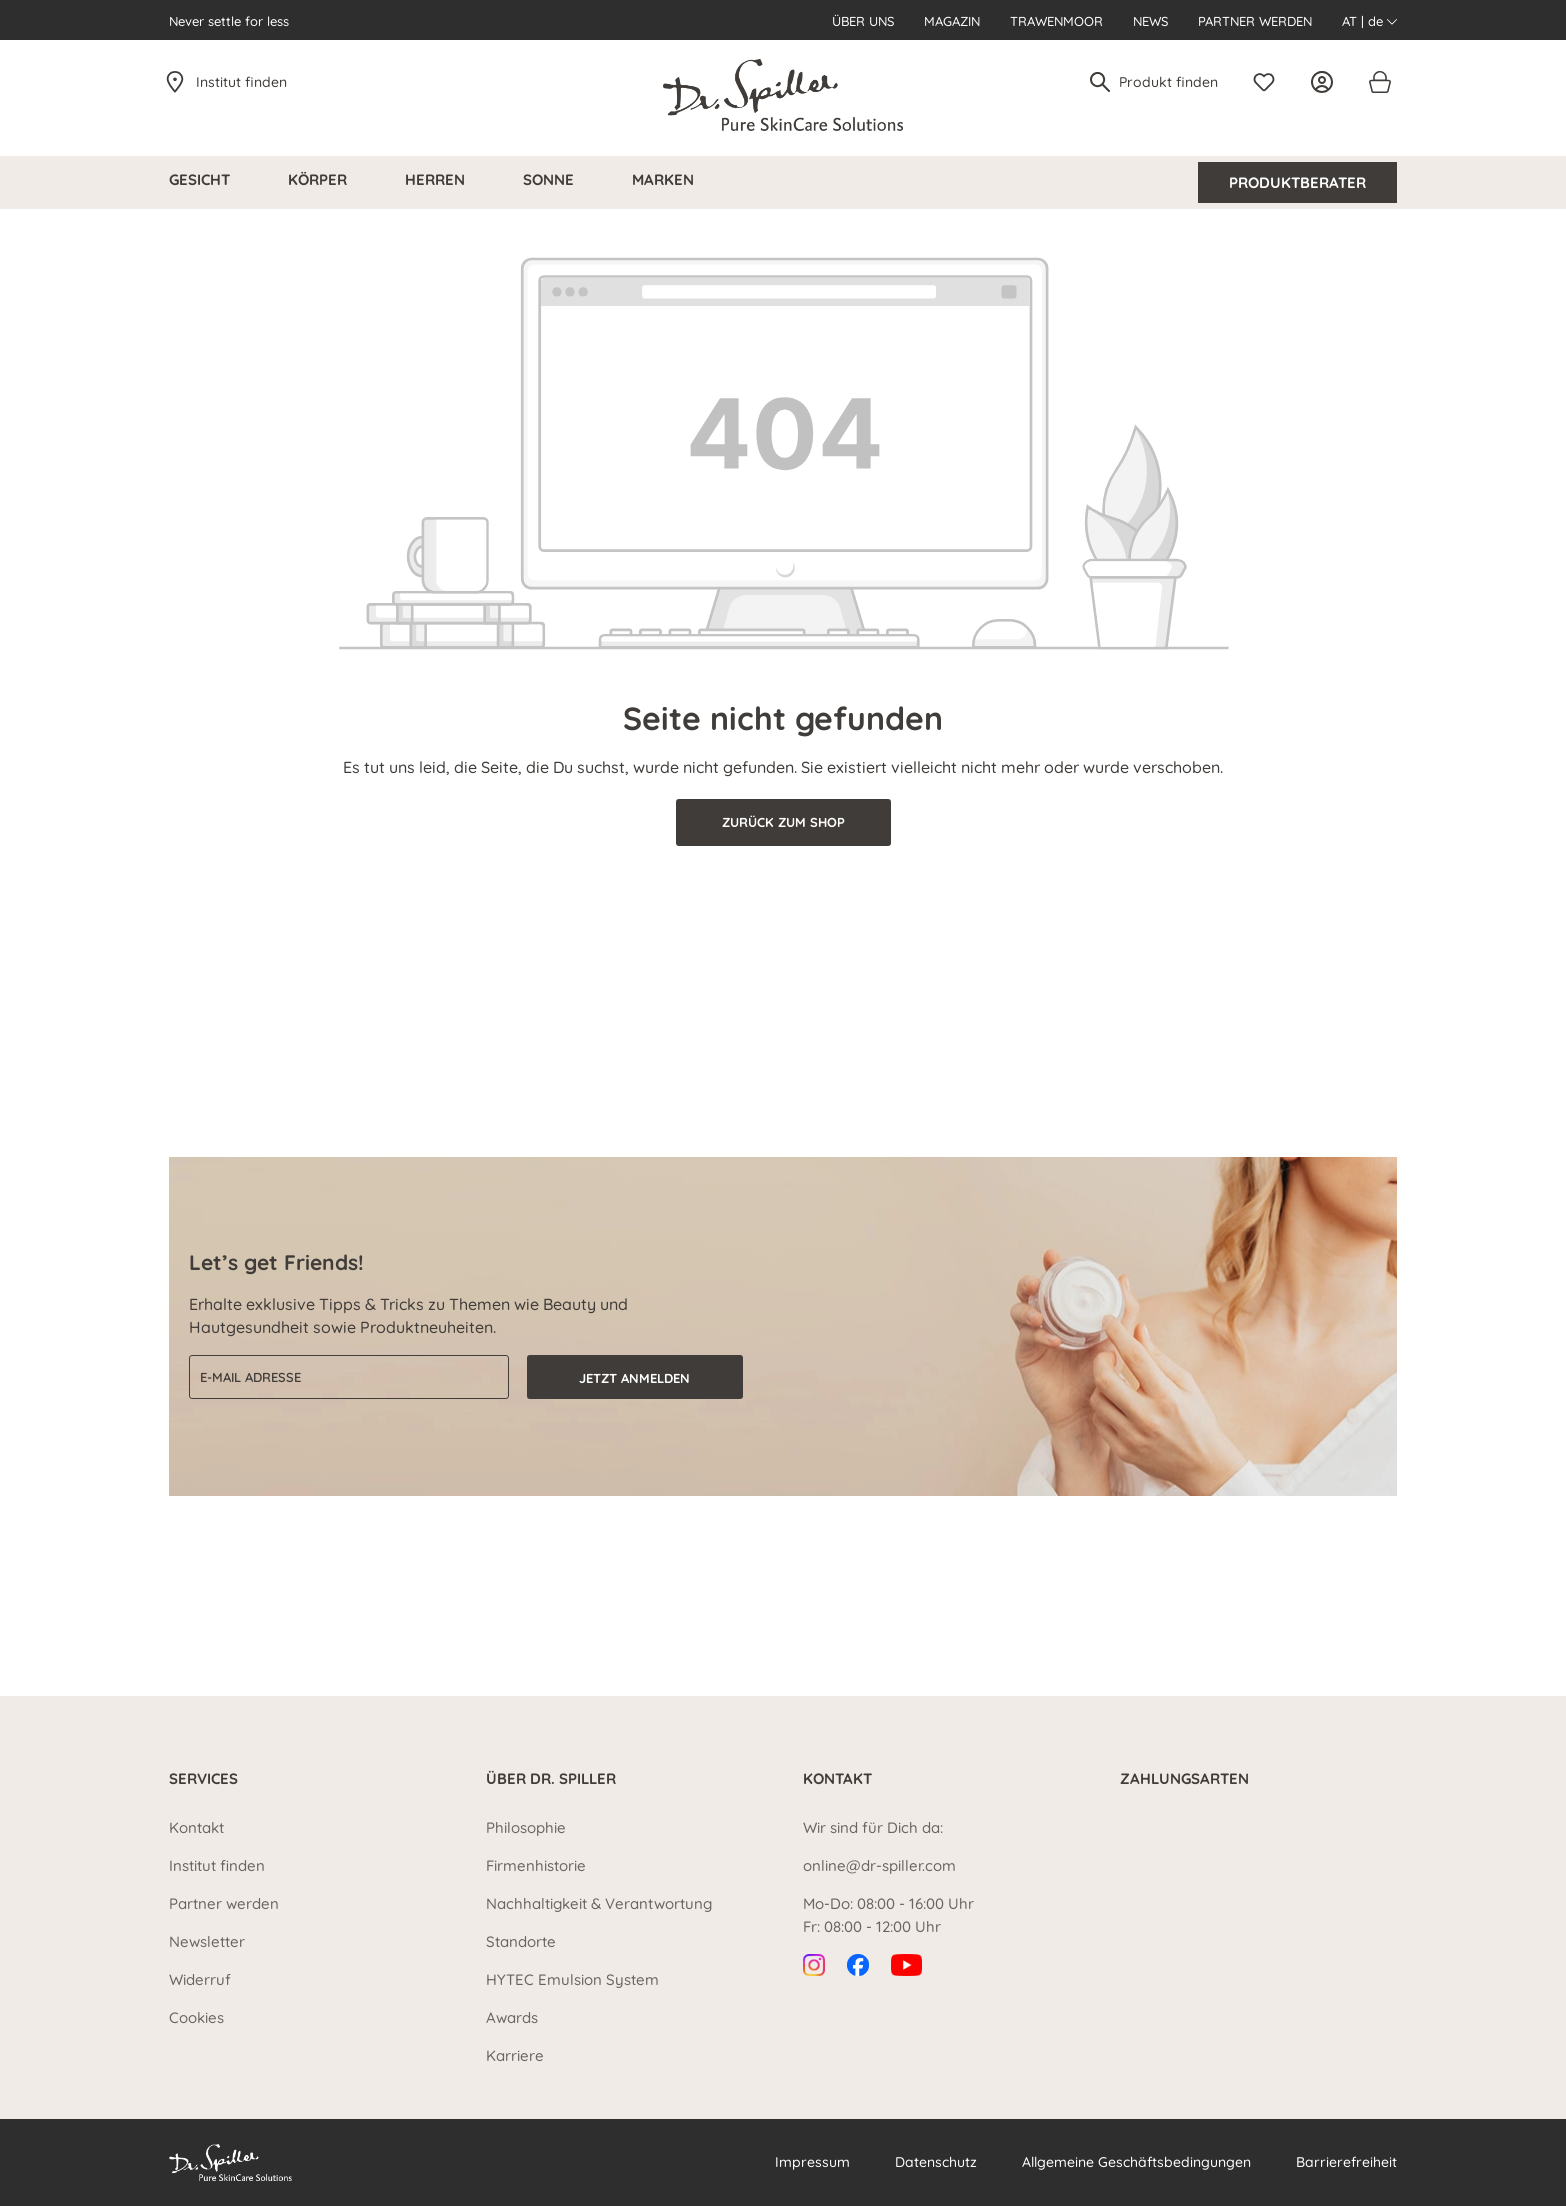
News (1150, 21)
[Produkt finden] (1169, 82)
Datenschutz (936, 2162)
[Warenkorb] (1379, 82)
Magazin (952, 21)
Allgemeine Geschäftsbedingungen (1136, 2162)
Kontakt (196, 1827)
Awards (512, 2017)
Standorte (521, 1941)
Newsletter (207, 1941)
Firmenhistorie (536, 1865)
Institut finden (241, 82)
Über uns (863, 21)
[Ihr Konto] (1327, 82)
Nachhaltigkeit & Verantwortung (599, 1903)
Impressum (812, 2162)
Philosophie (526, 1827)
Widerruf (200, 1979)
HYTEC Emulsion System (572, 1979)
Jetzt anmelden (634, 1378)
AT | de (1369, 21)
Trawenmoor (1056, 21)
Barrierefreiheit (1346, 2162)
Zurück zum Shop (783, 822)
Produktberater (1297, 182)
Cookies (196, 2017)
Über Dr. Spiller (551, 1778)
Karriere (515, 2055)
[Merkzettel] (1269, 82)
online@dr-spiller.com (879, 1865)
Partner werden (1255, 21)
